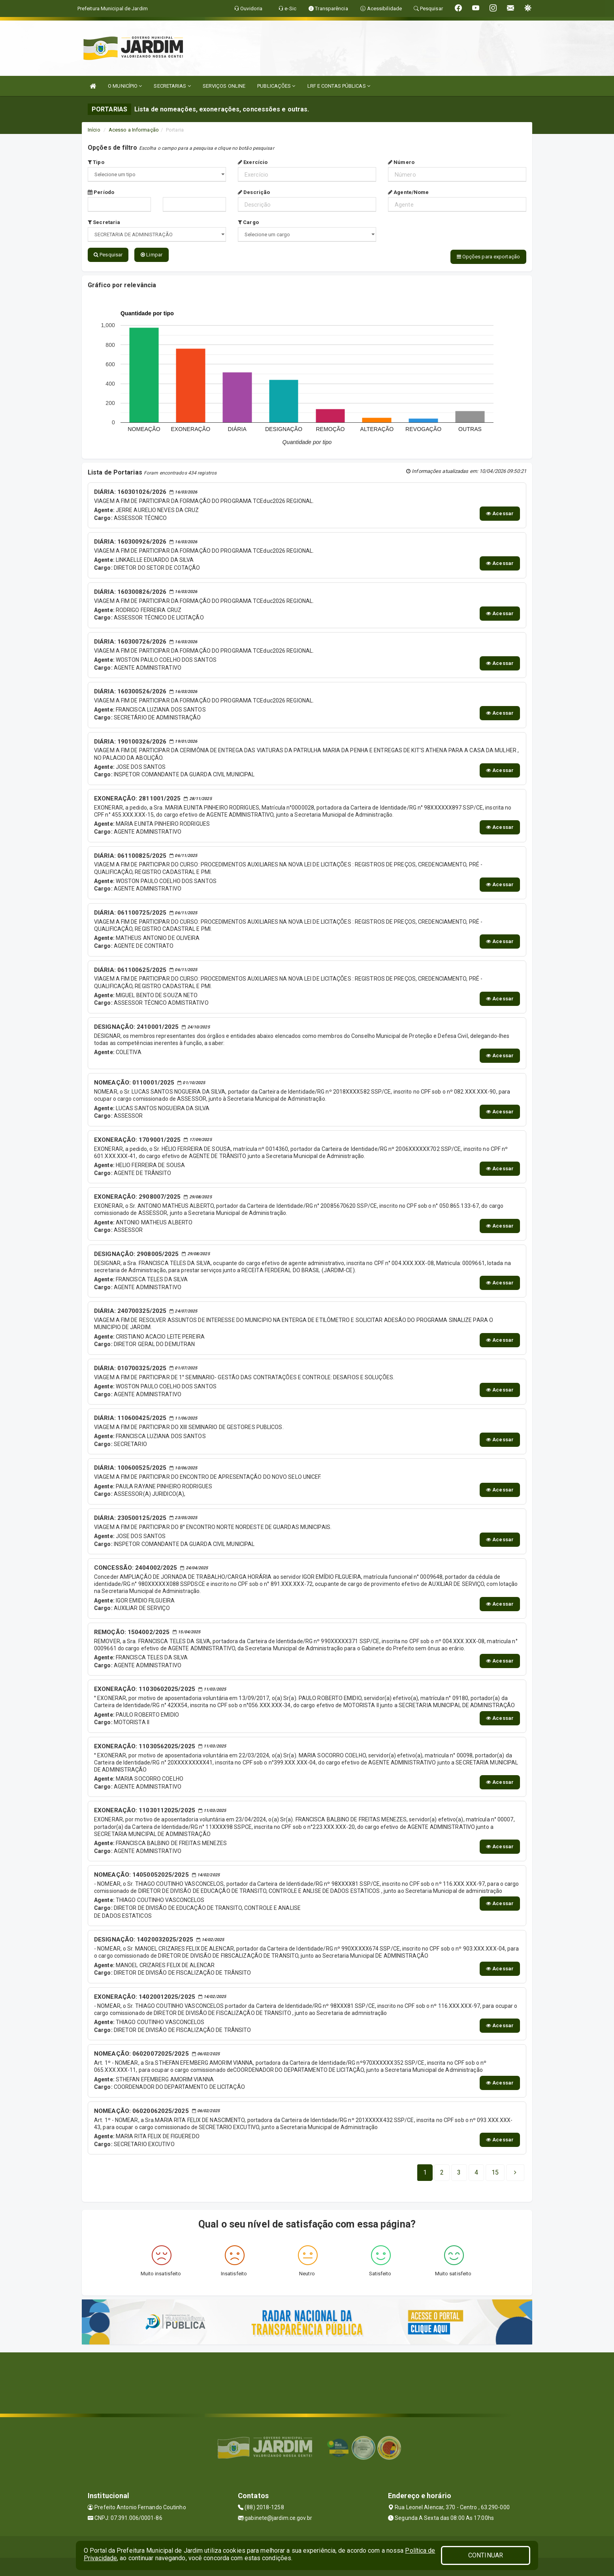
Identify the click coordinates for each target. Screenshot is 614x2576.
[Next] (495, 2171)
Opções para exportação (488, 257)
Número (401, 162)
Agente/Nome (408, 192)
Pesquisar (108, 255)
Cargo (248, 222)
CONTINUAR (485, 2555)
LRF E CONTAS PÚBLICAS (338, 86)
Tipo (96, 162)
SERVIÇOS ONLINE (224, 86)
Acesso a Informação (134, 130)
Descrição (254, 192)
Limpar (151, 255)
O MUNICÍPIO (125, 86)
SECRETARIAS (172, 86)
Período (101, 192)
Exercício (252, 162)
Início (94, 130)
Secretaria (104, 222)
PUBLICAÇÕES (276, 86)
